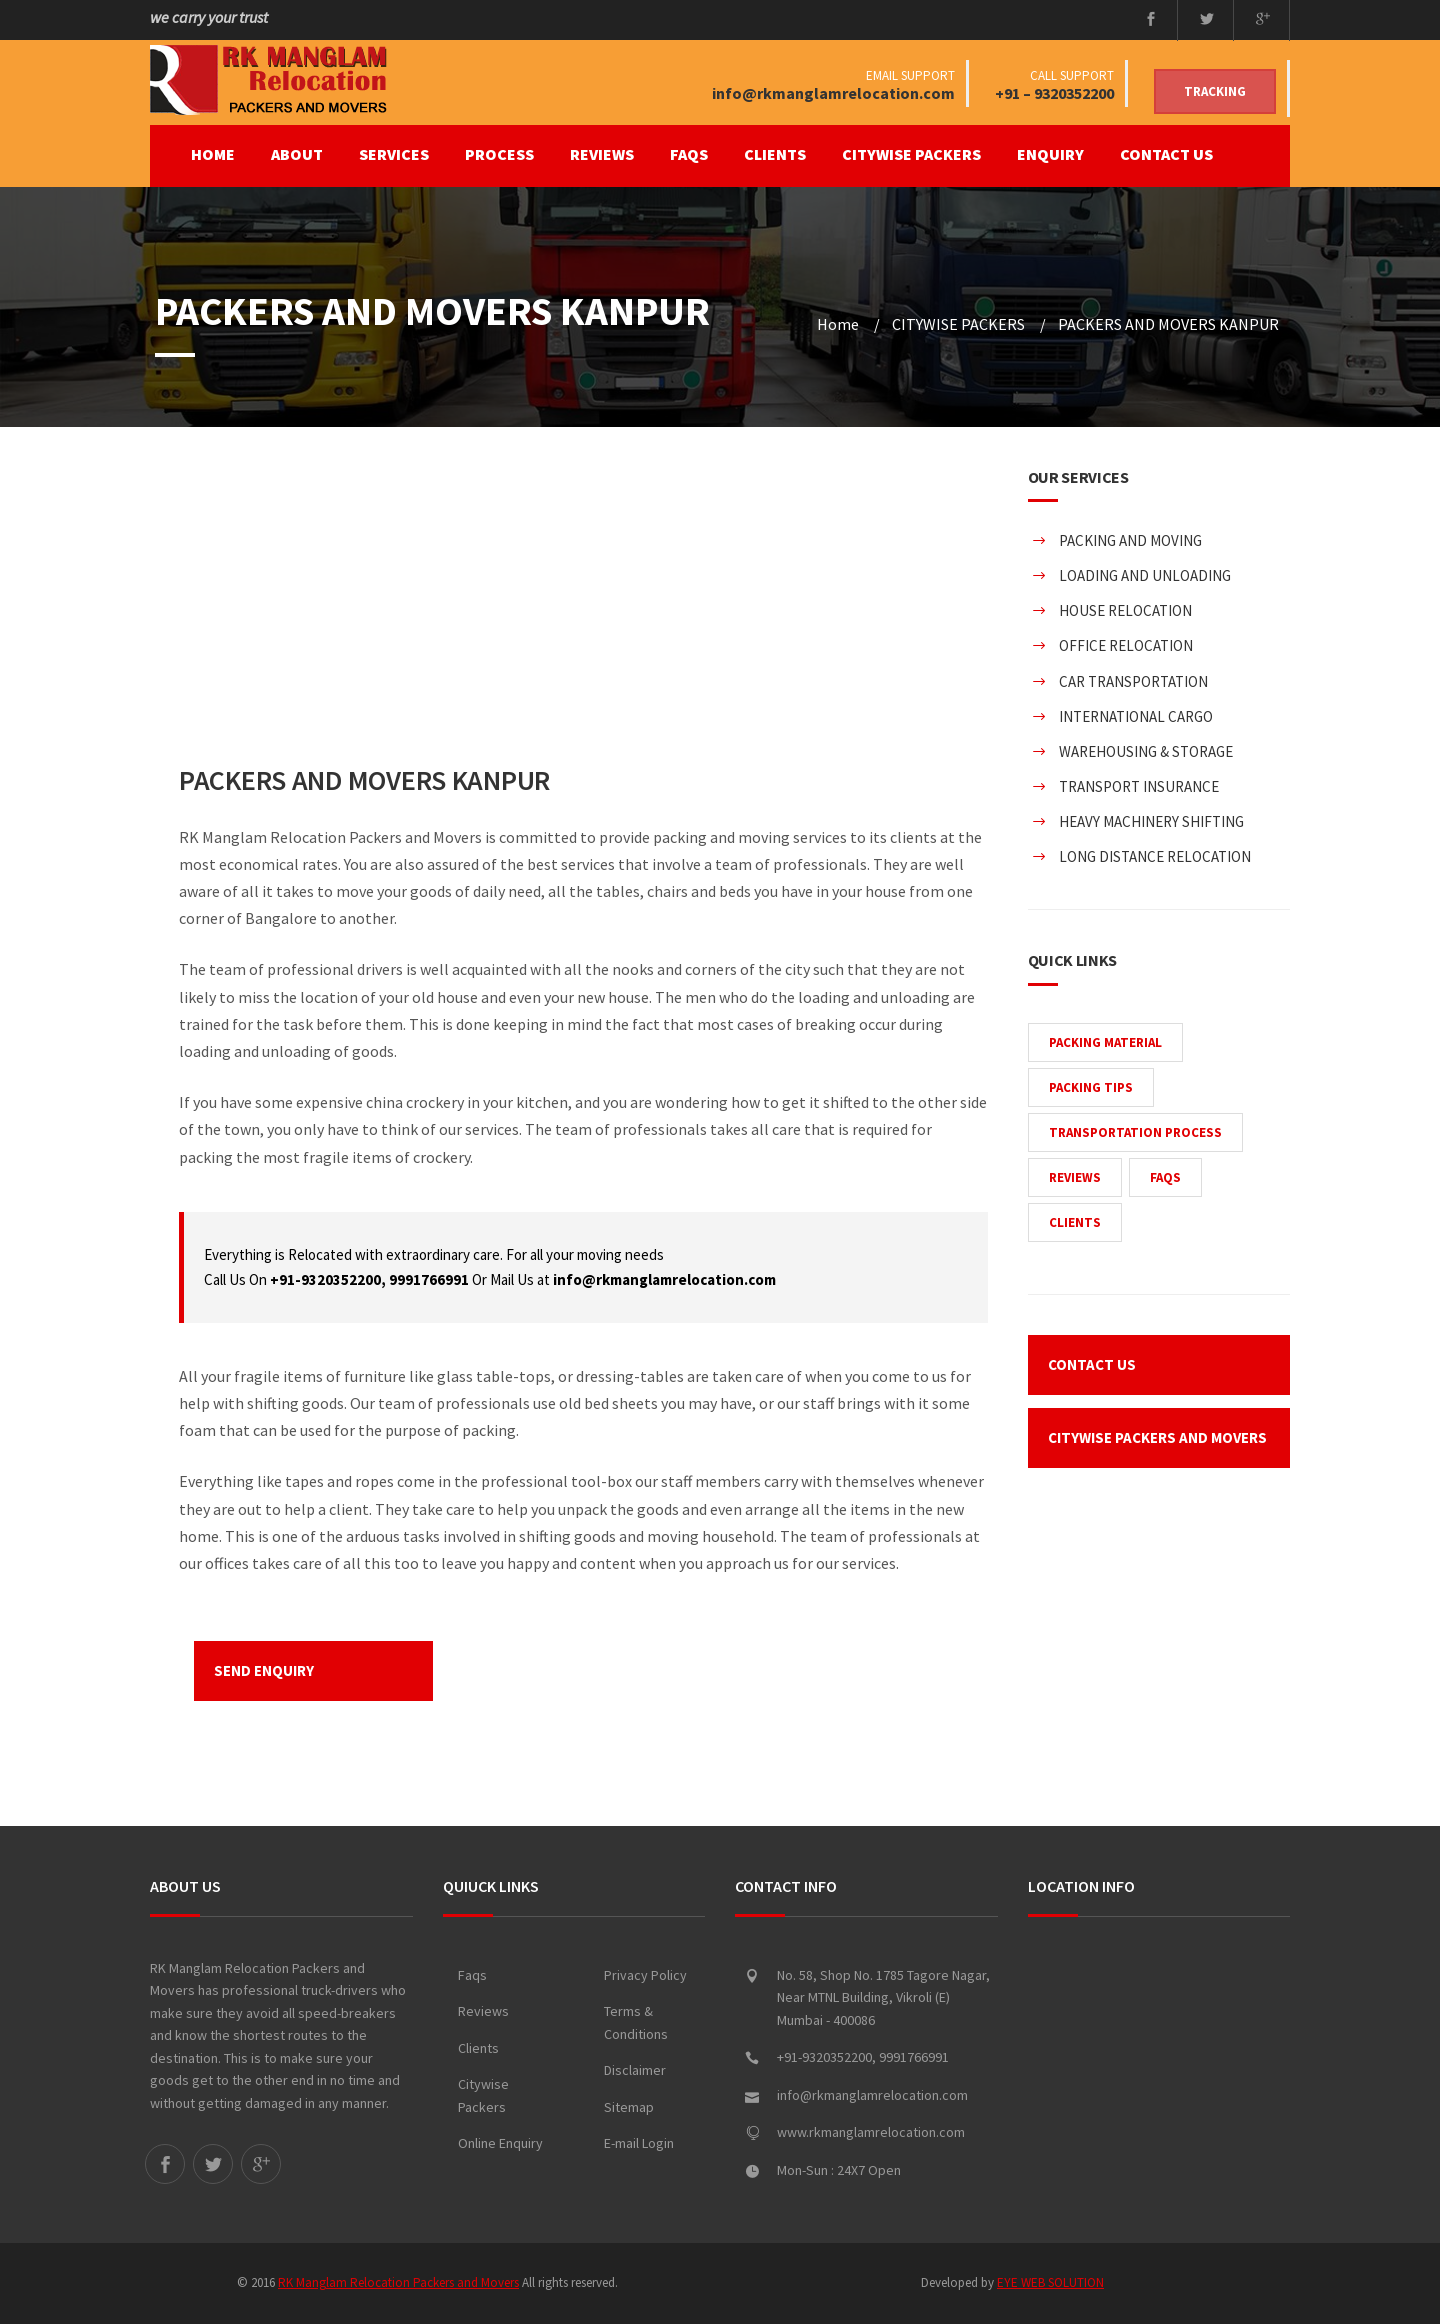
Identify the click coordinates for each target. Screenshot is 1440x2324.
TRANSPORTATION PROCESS (1135, 1132)
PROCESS (499, 154)
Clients (478, 2048)
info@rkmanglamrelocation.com (833, 93)
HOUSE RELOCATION (1125, 610)
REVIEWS (602, 154)
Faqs (472, 1975)
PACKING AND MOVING (1130, 540)
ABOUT (297, 154)
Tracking (1215, 91)
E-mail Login (639, 2143)
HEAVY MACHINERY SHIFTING (1151, 821)
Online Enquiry (500, 2143)
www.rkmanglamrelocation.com (871, 2132)
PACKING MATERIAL (1105, 1042)
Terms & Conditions (636, 2022)
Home (213, 154)
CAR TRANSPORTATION (1133, 681)
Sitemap (629, 2107)
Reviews (483, 2011)
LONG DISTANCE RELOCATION (1155, 856)
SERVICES (394, 154)
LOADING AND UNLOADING (1145, 575)
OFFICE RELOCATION (1126, 645)
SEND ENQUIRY (264, 1670)
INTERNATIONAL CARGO (1136, 716)
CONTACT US (1166, 154)
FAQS (689, 154)
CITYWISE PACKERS (911, 154)
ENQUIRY (1050, 154)
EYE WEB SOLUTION (1050, 2282)
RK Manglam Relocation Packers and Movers (398, 2282)
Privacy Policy (645, 1975)
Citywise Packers (483, 2095)
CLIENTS (775, 154)
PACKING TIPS (1091, 1087)
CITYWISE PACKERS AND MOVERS (1157, 1437)
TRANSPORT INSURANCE (1139, 786)
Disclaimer (635, 2070)
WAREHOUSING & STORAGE (1146, 751)
